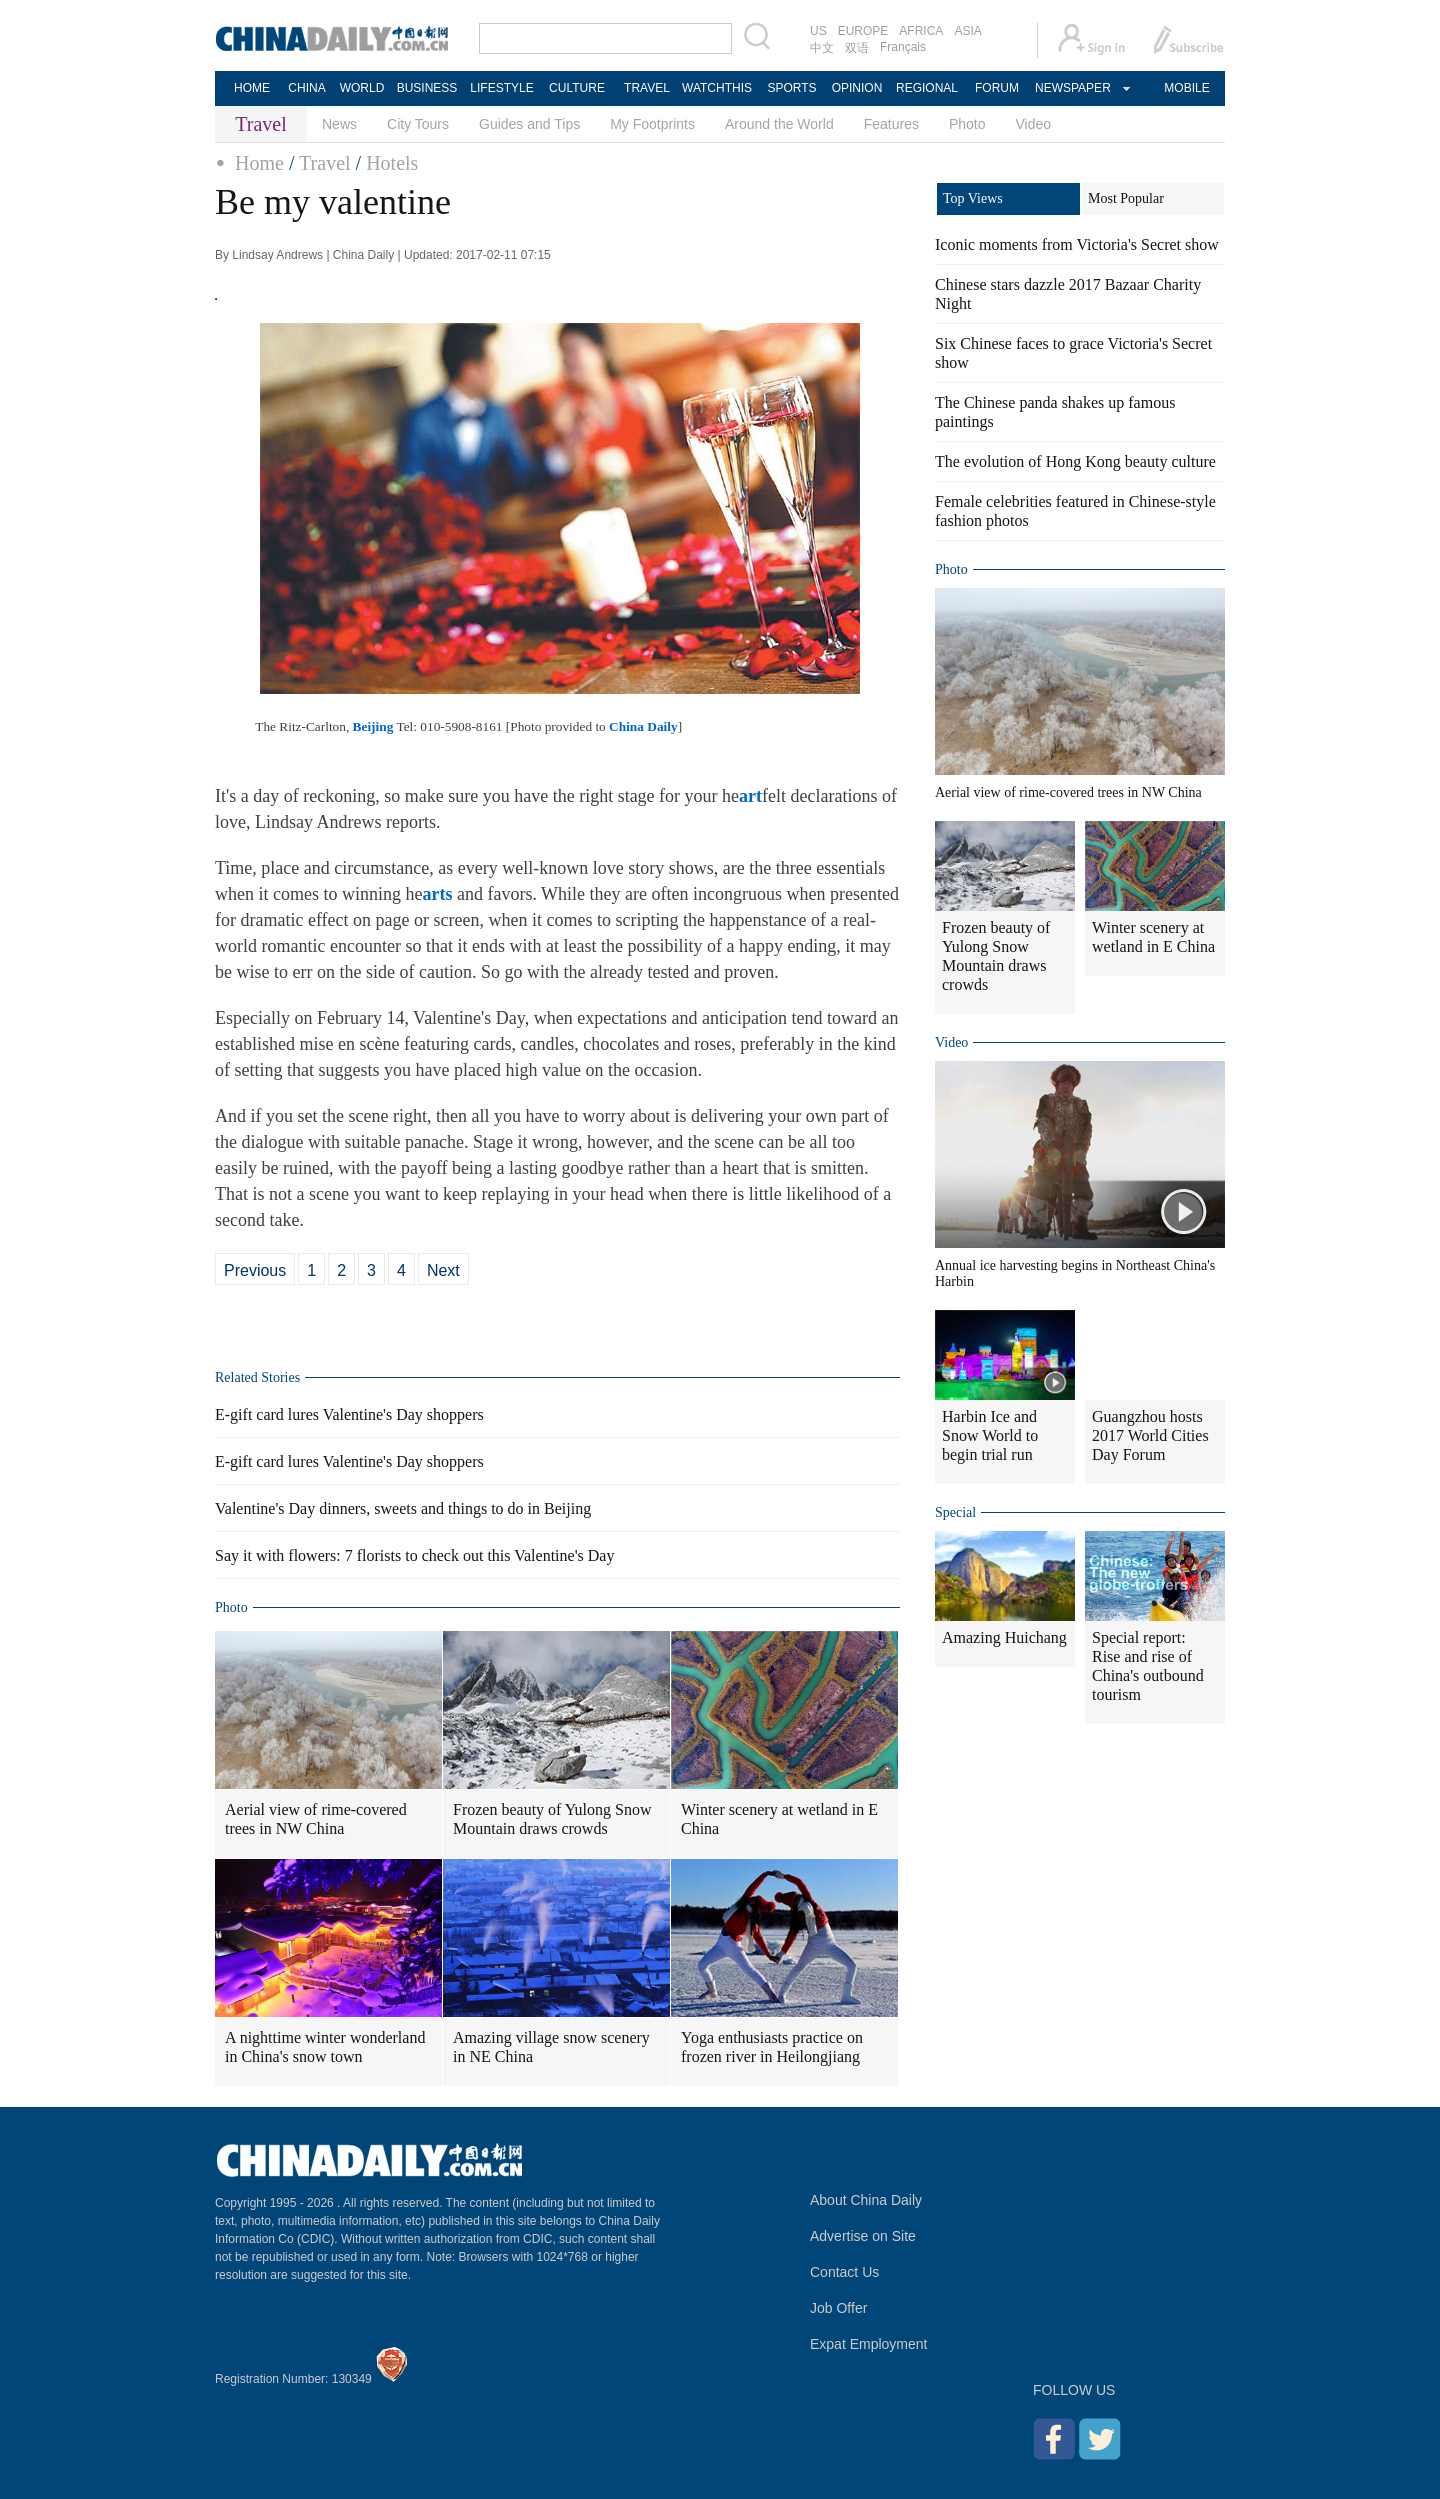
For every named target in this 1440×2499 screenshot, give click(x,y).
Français (903, 47)
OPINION (857, 88)
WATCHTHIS (717, 88)
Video (1034, 124)
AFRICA (921, 31)
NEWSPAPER (1072, 88)
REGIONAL (927, 88)
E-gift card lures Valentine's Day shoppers (349, 1414)
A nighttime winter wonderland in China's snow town (325, 2047)
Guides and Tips (529, 124)
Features (891, 124)
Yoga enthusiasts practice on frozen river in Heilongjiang (772, 2047)
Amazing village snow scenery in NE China (551, 2047)
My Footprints (652, 124)
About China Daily (866, 2200)
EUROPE (863, 31)
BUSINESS (427, 88)
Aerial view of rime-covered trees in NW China (316, 1819)
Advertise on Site (863, 2236)
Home (259, 163)
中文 (822, 48)
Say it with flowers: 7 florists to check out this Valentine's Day (414, 1555)
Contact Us (844, 2272)
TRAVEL (647, 88)
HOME (252, 88)
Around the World (779, 124)
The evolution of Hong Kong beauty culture (1075, 461)
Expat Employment (869, 2344)
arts (437, 894)
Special (955, 1512)
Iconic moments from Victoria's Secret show (1077, 244)
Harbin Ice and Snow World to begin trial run (990, 1435)
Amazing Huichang (1004, 1637)
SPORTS (791, 88)
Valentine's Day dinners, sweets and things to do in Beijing (403, 1508)
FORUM (997, 88)
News (339, 124)
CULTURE (577, 88)
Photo (967, 124)
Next (443, 1270)
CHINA (306, 88)
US (818, 31)
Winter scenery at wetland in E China (779, 1819)
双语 (857, 48)
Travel (324, 163)
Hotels (392, 163)
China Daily (643, 726)
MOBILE (1186, 88)
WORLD (362, 88)
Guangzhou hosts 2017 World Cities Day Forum (1150, 1435)
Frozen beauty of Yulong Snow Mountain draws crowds (552, 1819)
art (750, 796)
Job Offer (838, 2308)
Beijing (373, 726)
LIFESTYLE (501, 88)
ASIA (967, 31)
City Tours (418, 124)
